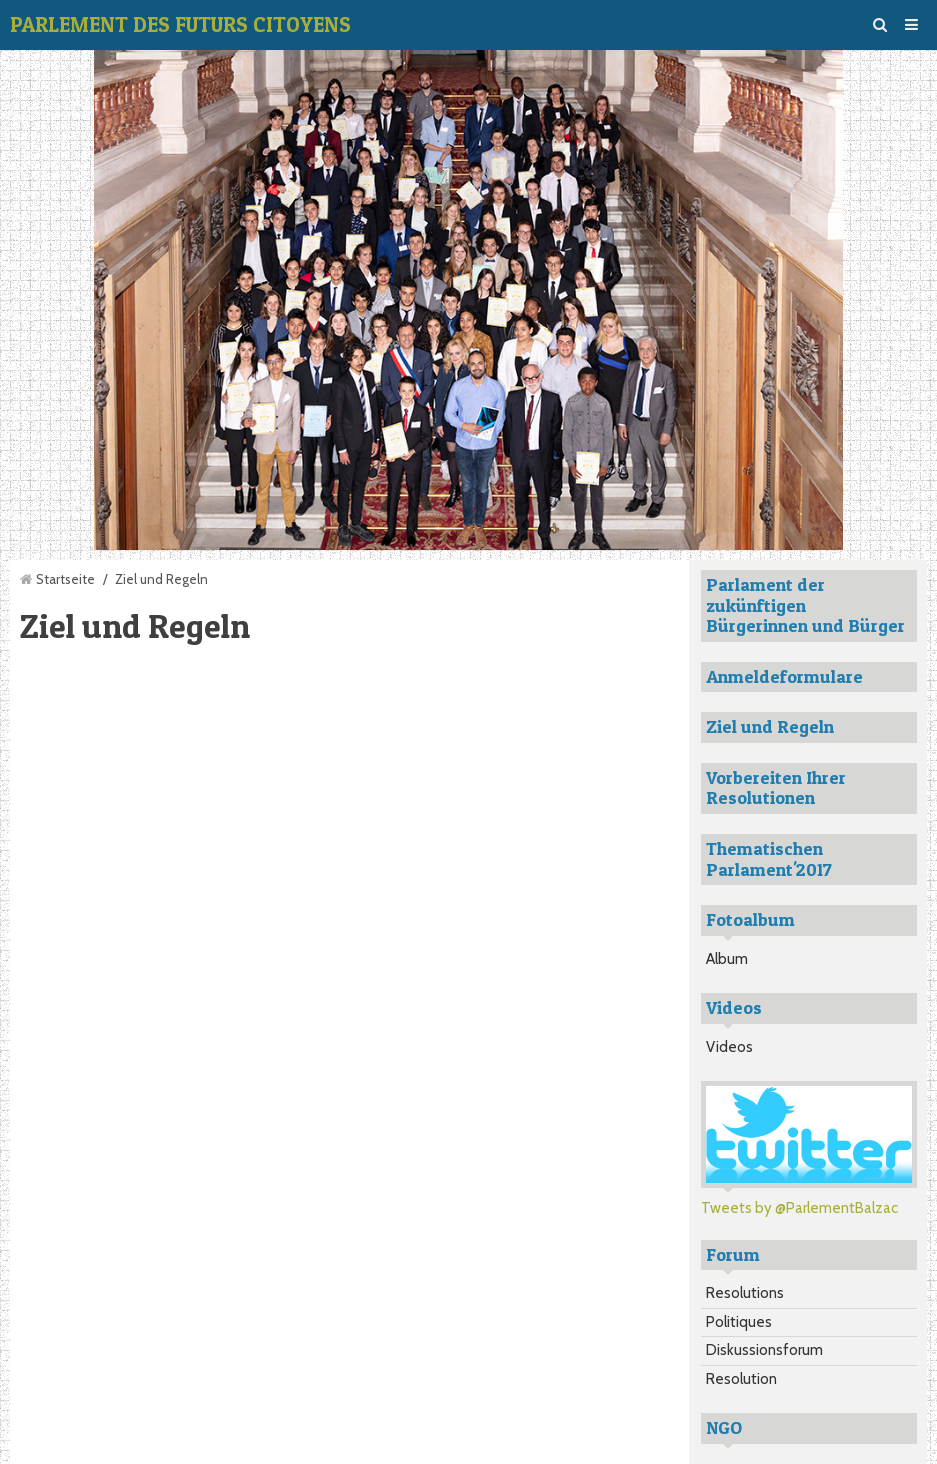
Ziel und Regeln (770, 726)
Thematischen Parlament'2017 (769, 859)
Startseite (65, 579)
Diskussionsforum (764, 1350)
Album (727, 959)
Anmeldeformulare (784, 676)
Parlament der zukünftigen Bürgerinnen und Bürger (805, 605)
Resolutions (745, 1293)
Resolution (741, 1379)
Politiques (739, 1322)
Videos (729, 1047)
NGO (724, 1427)
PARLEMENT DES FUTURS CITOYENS (180, 24)
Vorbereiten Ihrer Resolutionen (776, 788)
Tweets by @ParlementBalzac (799, 1208)
